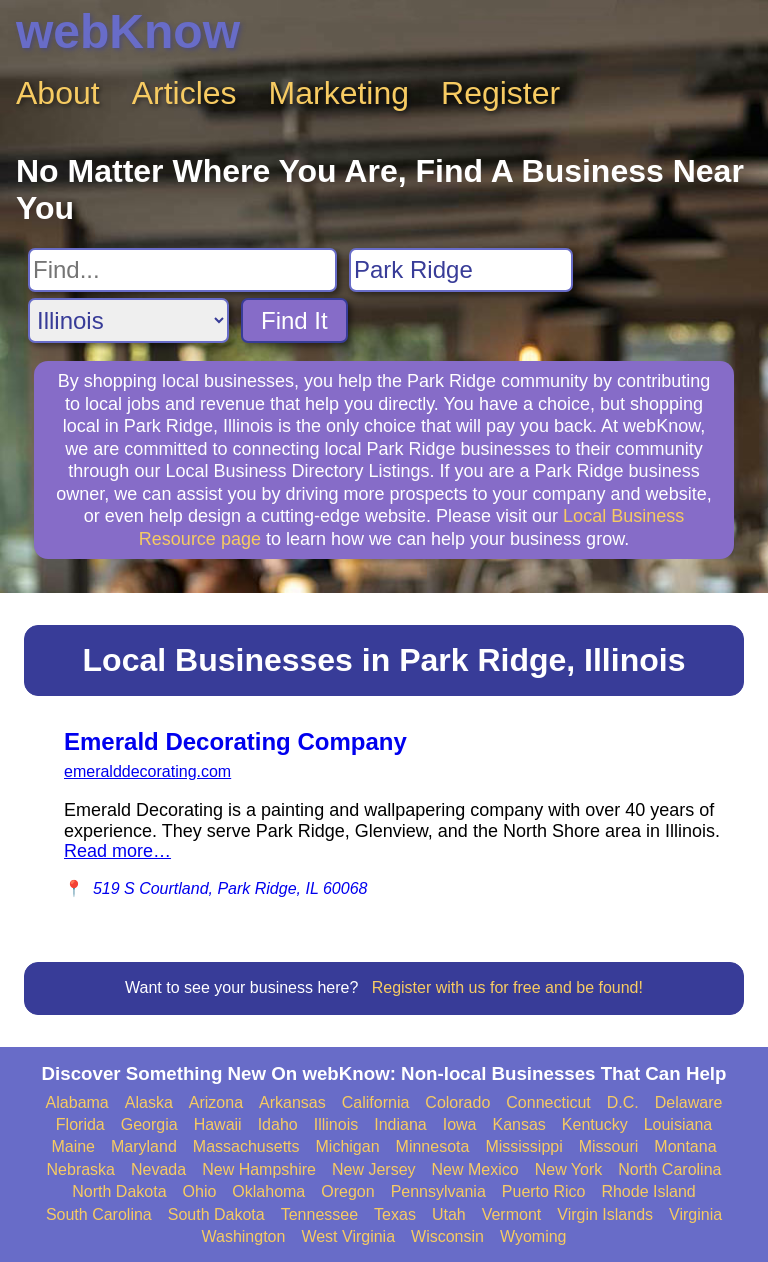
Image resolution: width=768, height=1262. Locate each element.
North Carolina (669, 1169)
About (58, 93)
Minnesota (433, 1146)
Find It (294, 320)
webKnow (128, 31)
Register (500, 93)
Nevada (158, 1169)
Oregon (347, 1191)
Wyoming (533, 1236)
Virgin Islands (605, 1214)
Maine (73, 1146)
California (376, 1102)
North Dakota (119, 1191)
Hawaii (218, 1124)
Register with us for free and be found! (507, 987)
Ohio (200, 1191)
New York (569, 1169)
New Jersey (374, 1169)
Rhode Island (648, 1191)
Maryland (144, 1146)
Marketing (339, 93)
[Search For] (182, 270)
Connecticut (548, 1102)
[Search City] (461, 270)
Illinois (336, 1124)
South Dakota (216, 1214)
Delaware (689, 1102)
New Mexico (475, 1169)
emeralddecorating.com (147, 771)
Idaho (278, 1124)
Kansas (518, 1124)
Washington (243, 1236)
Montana (685, 1146)
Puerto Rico (544, 1191)
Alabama (77, 1102)
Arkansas (292, 1102)
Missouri (609, 1146)
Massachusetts (246, 1146)
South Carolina (99, 1214)
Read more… (117, 851)
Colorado (457, 1102)
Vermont (512, 1214)
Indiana (400, 1124)
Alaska (149, 1102)
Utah (449, 1214)
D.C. (623, 1102)
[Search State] (128, 320)
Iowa (460, 1124)
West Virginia (348, 1236)
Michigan (348, 1146)
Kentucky (595, 1124)
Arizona (216, 1102)
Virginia (695, 1214)
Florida (80, 1124)
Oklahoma (268, 1191)
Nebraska (81, 1169)
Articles (184, 93)
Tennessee (319, 1214)
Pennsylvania (438, 1191)
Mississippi (523, 1146)
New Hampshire (259, 1169)
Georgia (149, 1124)
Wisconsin (447, 1236)
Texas (395, 1214)
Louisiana (678, 1124)
